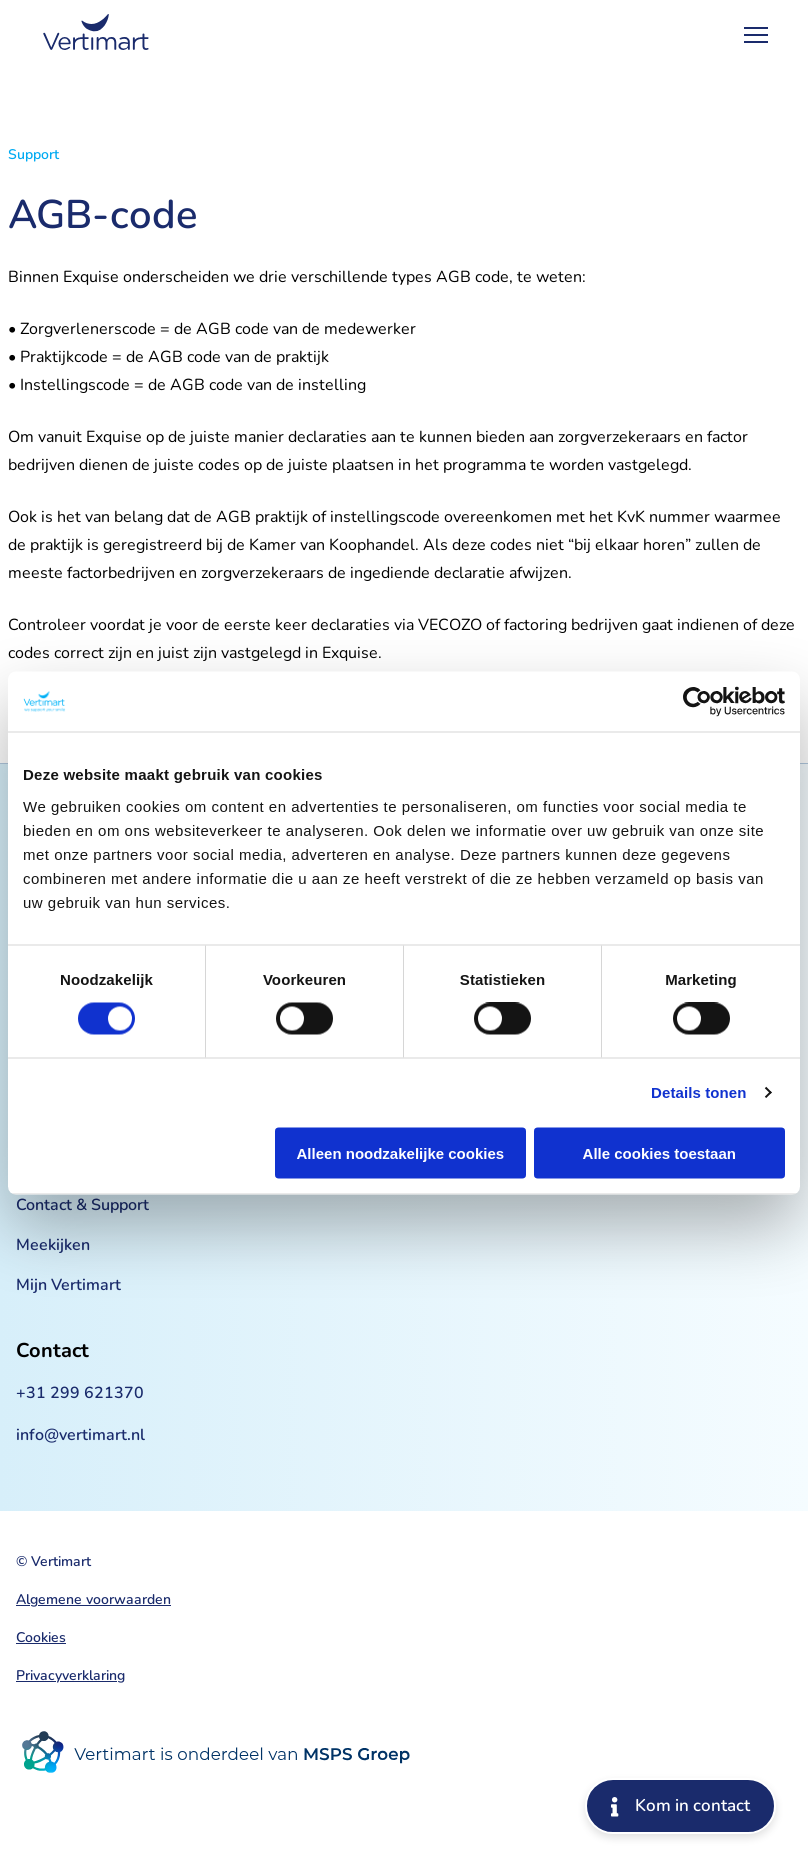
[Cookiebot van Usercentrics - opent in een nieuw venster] (697, 702)
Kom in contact (680, 1805)
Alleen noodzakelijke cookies (401, 1152)
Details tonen (698, 1092)
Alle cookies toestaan (659, 1152)
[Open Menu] (756, 35)
